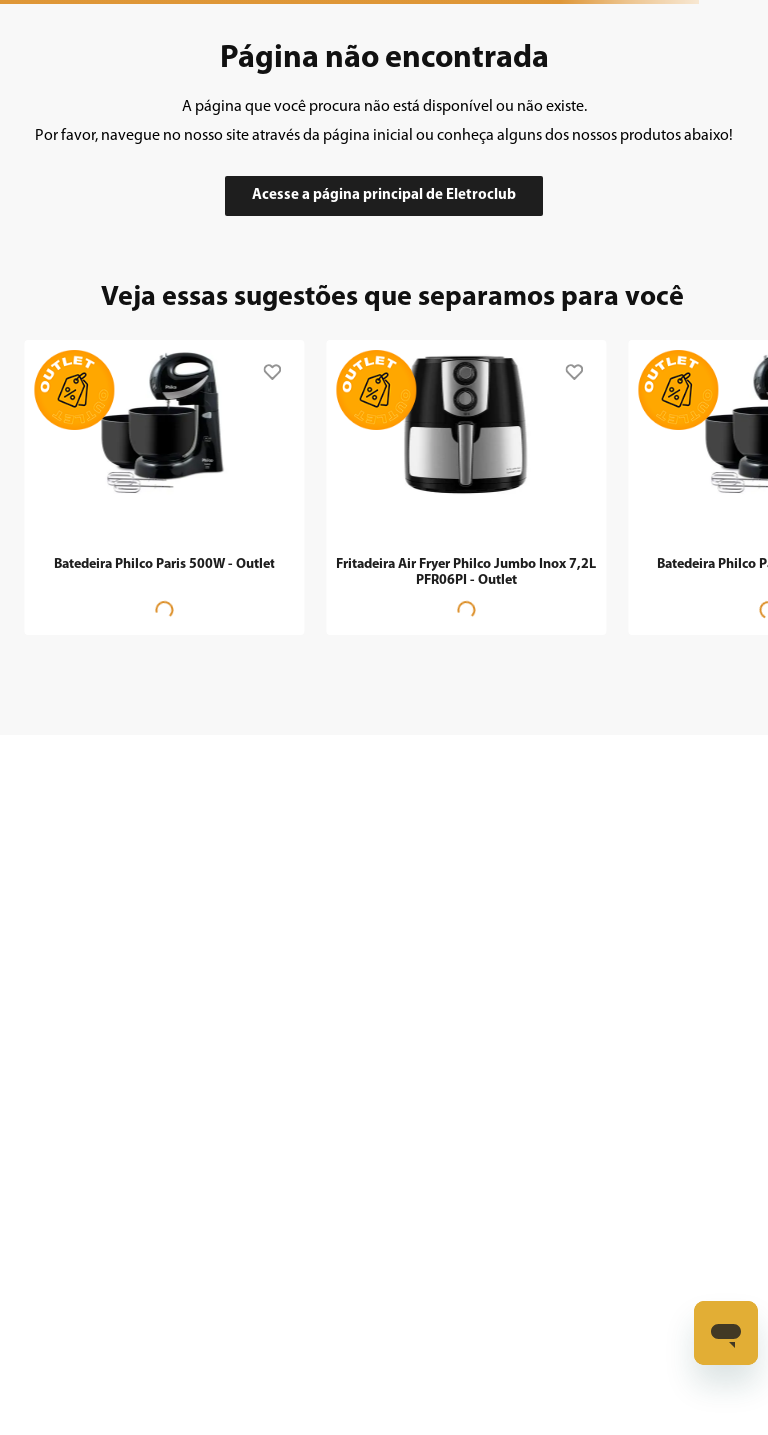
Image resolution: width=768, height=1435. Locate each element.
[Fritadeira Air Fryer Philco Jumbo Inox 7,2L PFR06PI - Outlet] (466, 485)
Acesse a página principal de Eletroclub (384, 195)
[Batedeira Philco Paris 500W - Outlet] (164, 485)
